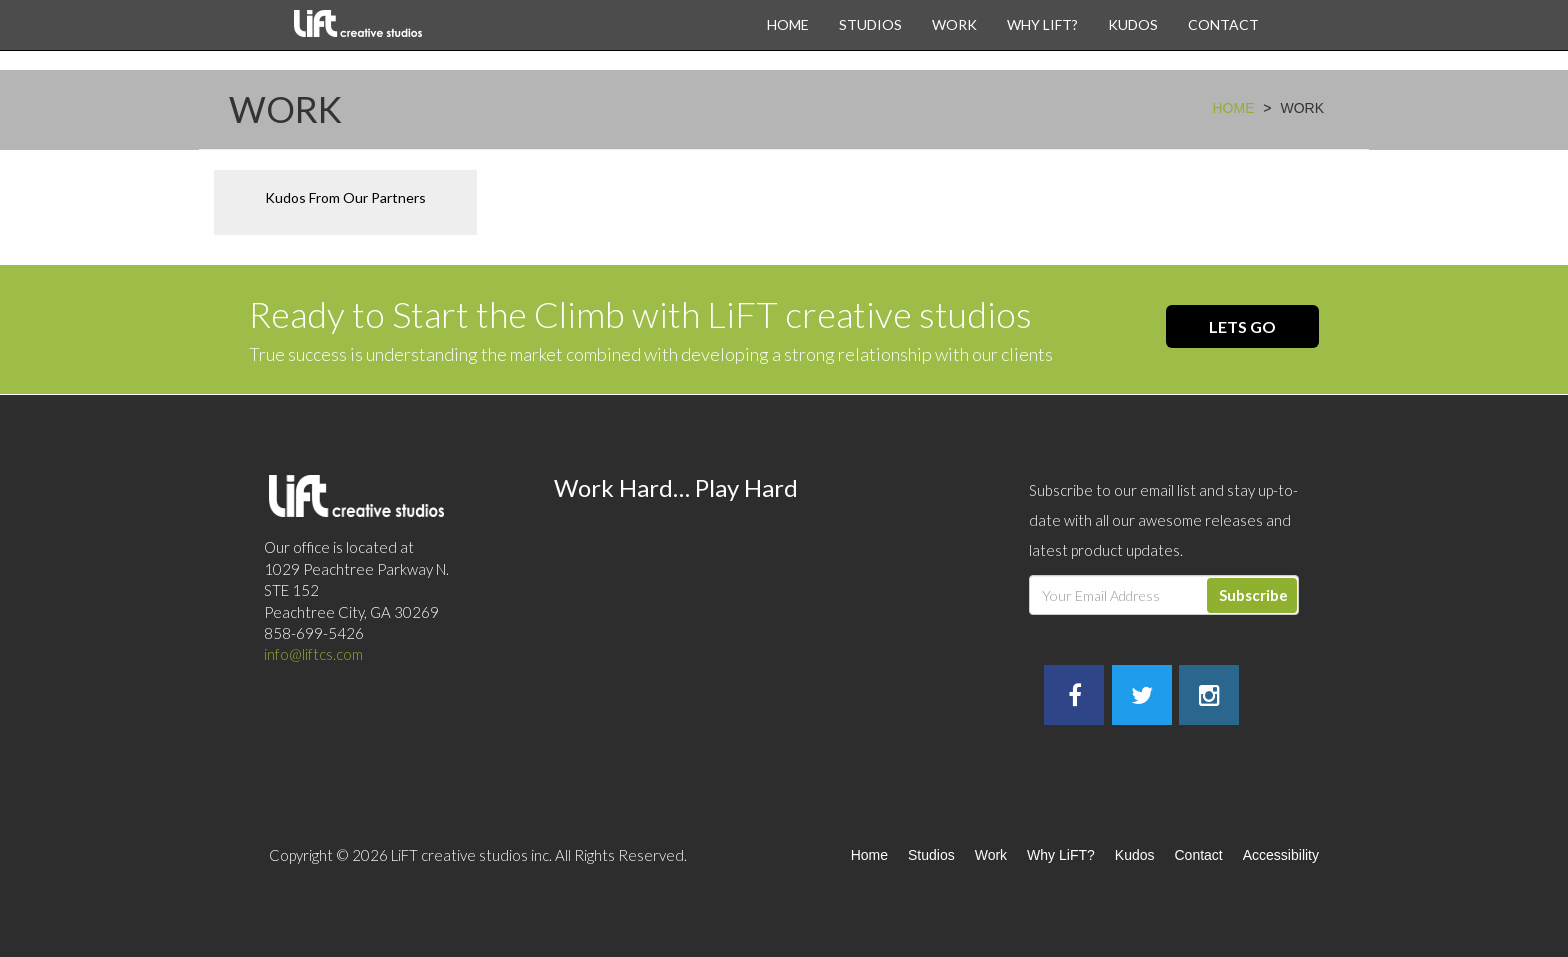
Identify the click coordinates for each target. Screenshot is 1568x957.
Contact (1223, 24)
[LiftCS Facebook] (1075, 698)
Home (788, 24)
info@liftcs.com (313, 654)
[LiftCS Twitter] (1142, 698)
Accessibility (1281, 855)
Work (954, 24)
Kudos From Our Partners (345, 197)
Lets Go (1242, 326)
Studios (870, 24)
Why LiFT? (1042, 24)
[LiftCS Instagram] (1209, 698)
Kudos (1133, 24)
